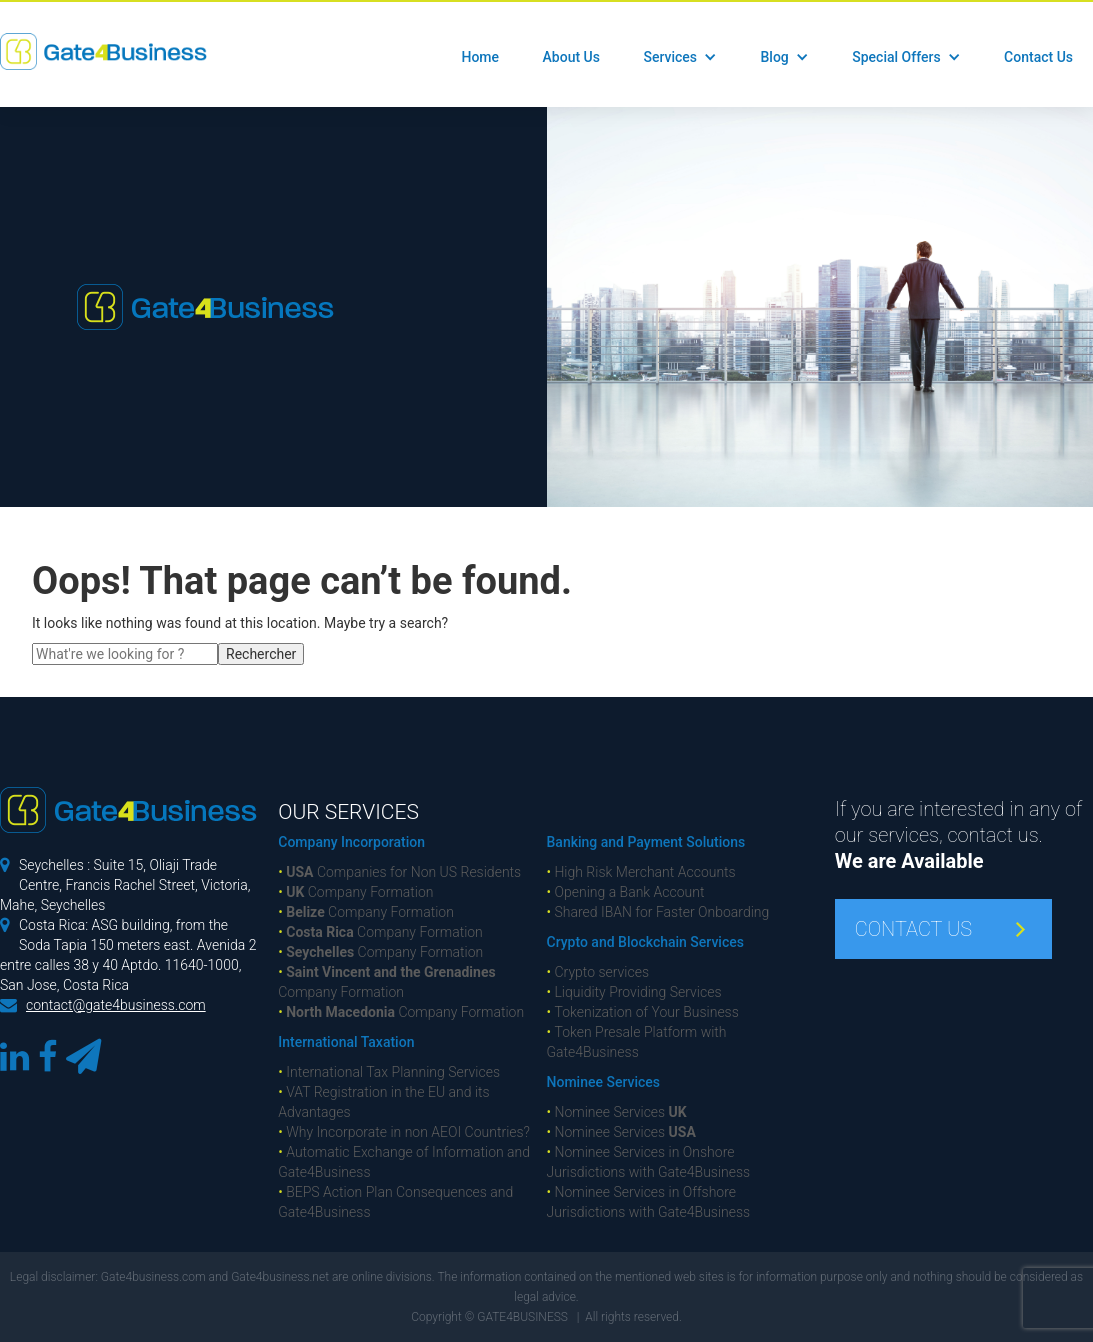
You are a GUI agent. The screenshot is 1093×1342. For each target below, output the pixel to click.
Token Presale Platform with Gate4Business (637, 1042)
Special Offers (896, 57)
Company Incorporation (351, 842)
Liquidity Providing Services (634, 992)
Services (670, 57)
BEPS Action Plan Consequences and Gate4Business (395, 1202)
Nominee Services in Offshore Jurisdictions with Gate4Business (649, 1202)
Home (480, 57)
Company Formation (355, 892)
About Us (571, 57)
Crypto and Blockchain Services (645, 942)
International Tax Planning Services (389, 1072)
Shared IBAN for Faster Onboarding (658, 912)
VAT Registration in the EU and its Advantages (383, 1102)
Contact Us (1038, 57)
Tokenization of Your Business (643, 1012)
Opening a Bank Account (626, 892)
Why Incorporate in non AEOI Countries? (404, 1132)
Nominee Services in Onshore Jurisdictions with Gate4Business (649, 1162)
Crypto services (598, 972)
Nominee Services (603, 1082)
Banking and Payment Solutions (646, 842)
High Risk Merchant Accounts (641, 872)
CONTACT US (913, 929)
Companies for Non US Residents (399, 872)
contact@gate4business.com (116, 1005)
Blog (774, 57)
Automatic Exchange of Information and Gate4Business (404, 1162)
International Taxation (346, 1042)
